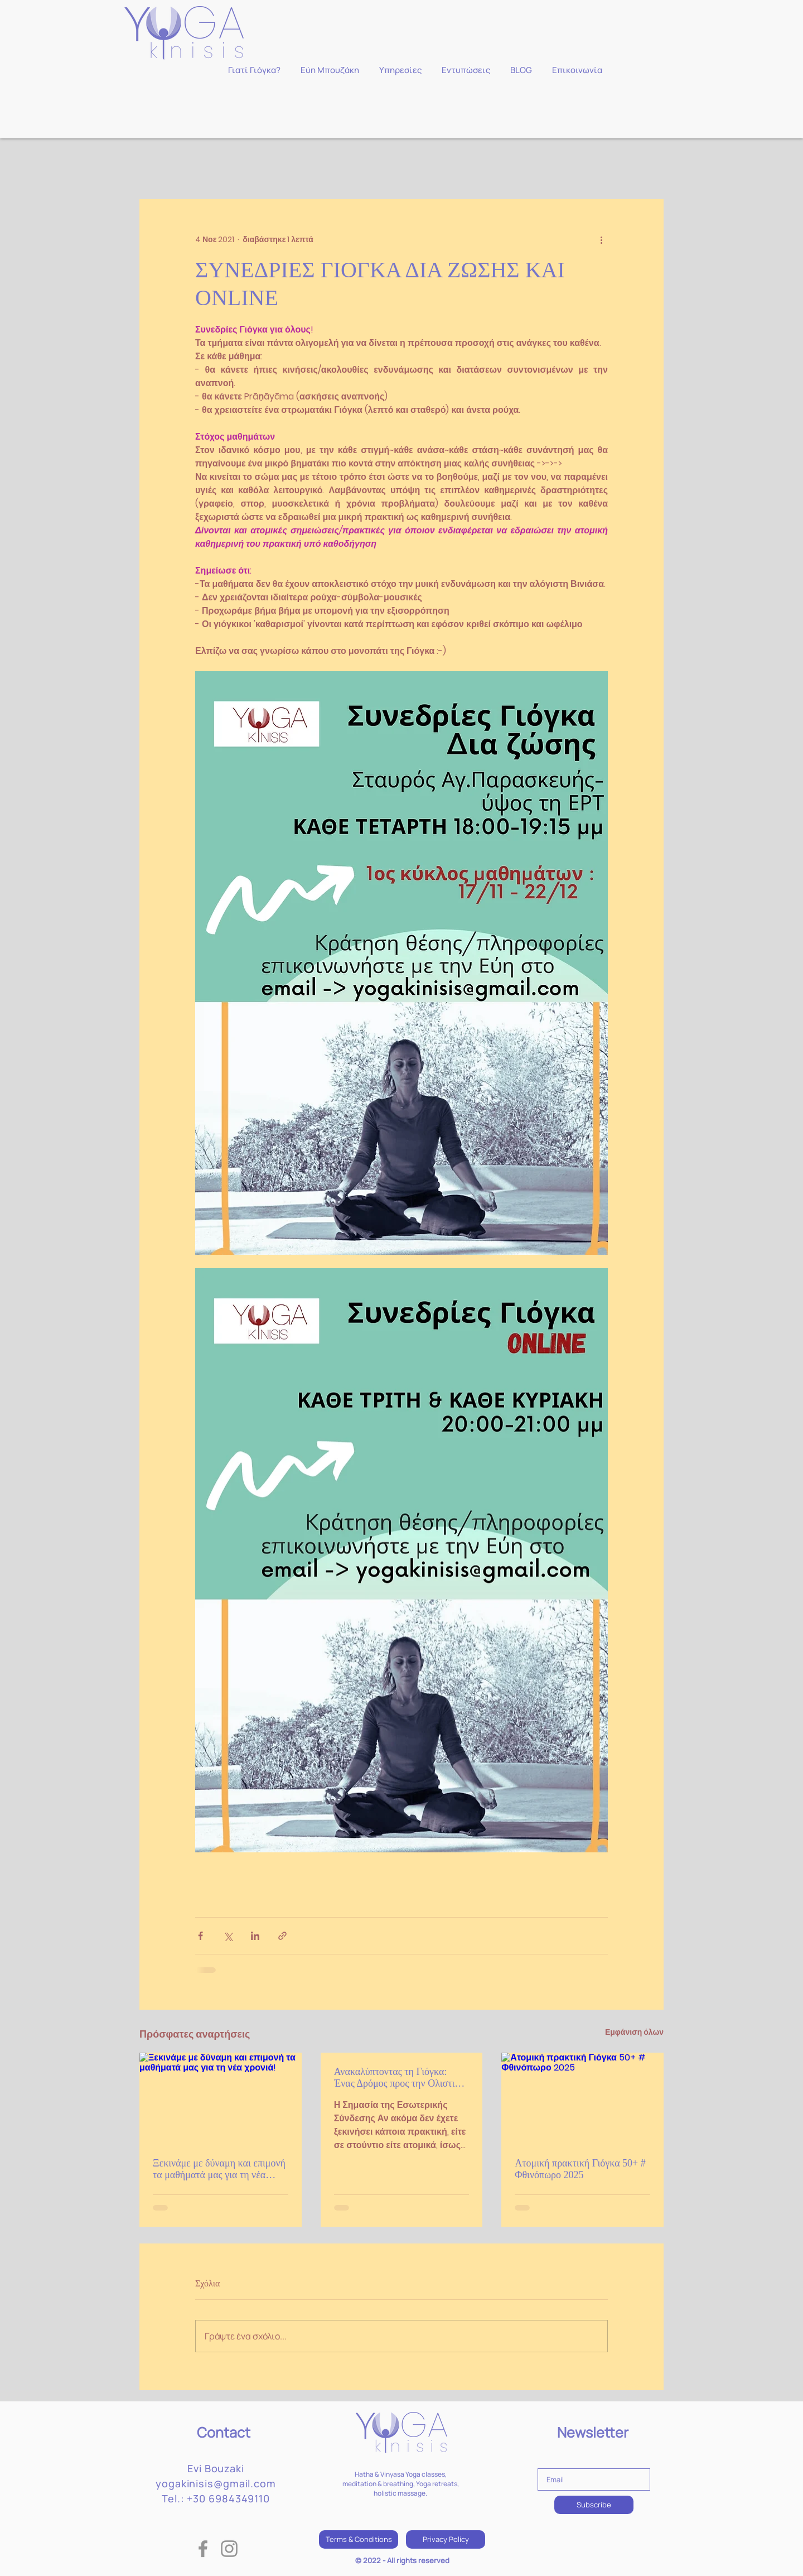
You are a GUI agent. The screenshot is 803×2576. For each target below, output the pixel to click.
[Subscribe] (593, 2505)
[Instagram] (229, 2549)
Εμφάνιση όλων (634, 2032)
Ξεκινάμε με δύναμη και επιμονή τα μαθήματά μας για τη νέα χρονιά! (219, 2169)
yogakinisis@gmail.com (216, 2483)
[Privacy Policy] (445, 2539)
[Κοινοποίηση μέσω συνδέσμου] (282, 1935)
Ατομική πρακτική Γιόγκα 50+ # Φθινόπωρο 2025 (580, 2169)
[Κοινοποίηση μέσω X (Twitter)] (227, 1935)
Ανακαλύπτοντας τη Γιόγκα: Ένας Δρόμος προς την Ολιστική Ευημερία (399, 2077)
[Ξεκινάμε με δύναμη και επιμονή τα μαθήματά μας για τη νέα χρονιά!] (220, 2098)
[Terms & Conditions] (358, 2539)
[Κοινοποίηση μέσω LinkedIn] (255, 1935)
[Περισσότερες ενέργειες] (601, 239)
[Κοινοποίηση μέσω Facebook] (200, 1935)
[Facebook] (203, 2549)
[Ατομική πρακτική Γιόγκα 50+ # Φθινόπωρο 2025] (582, 2098)
